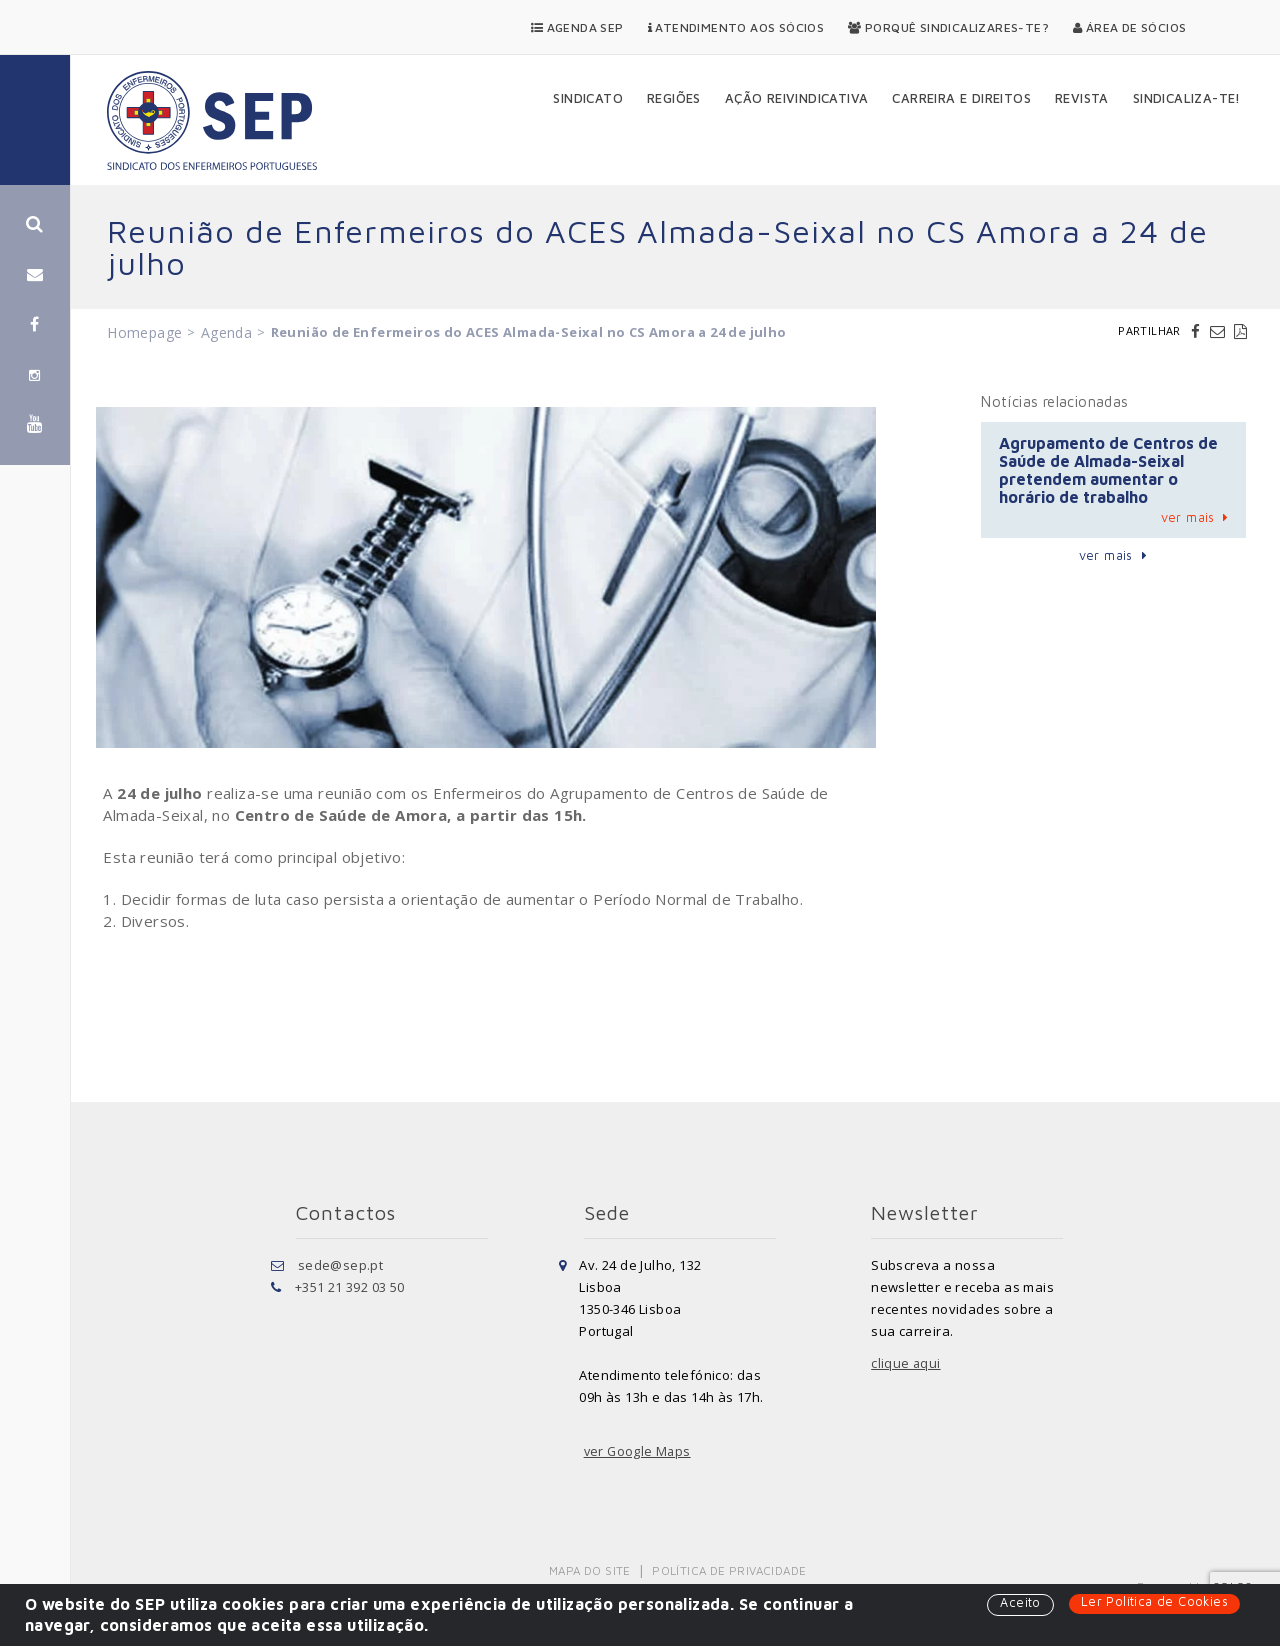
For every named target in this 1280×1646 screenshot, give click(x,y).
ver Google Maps (639, 1451)
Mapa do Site (591, 1570)
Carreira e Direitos (961, 98)
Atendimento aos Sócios (736, 27)
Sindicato (588, 98)
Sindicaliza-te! (1187, 98)
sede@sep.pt (340, 1265)
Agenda (226, 332)
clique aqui (906, 1363)
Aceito (1018, 1603)
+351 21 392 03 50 (350, 1287)
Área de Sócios (1129, 27)
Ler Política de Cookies (1153, 1602)
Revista (1082, 98)
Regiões (674, 98)
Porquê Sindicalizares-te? (948, 27)
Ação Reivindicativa (797, 98)
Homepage (144, 332)
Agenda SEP (577, 27)
